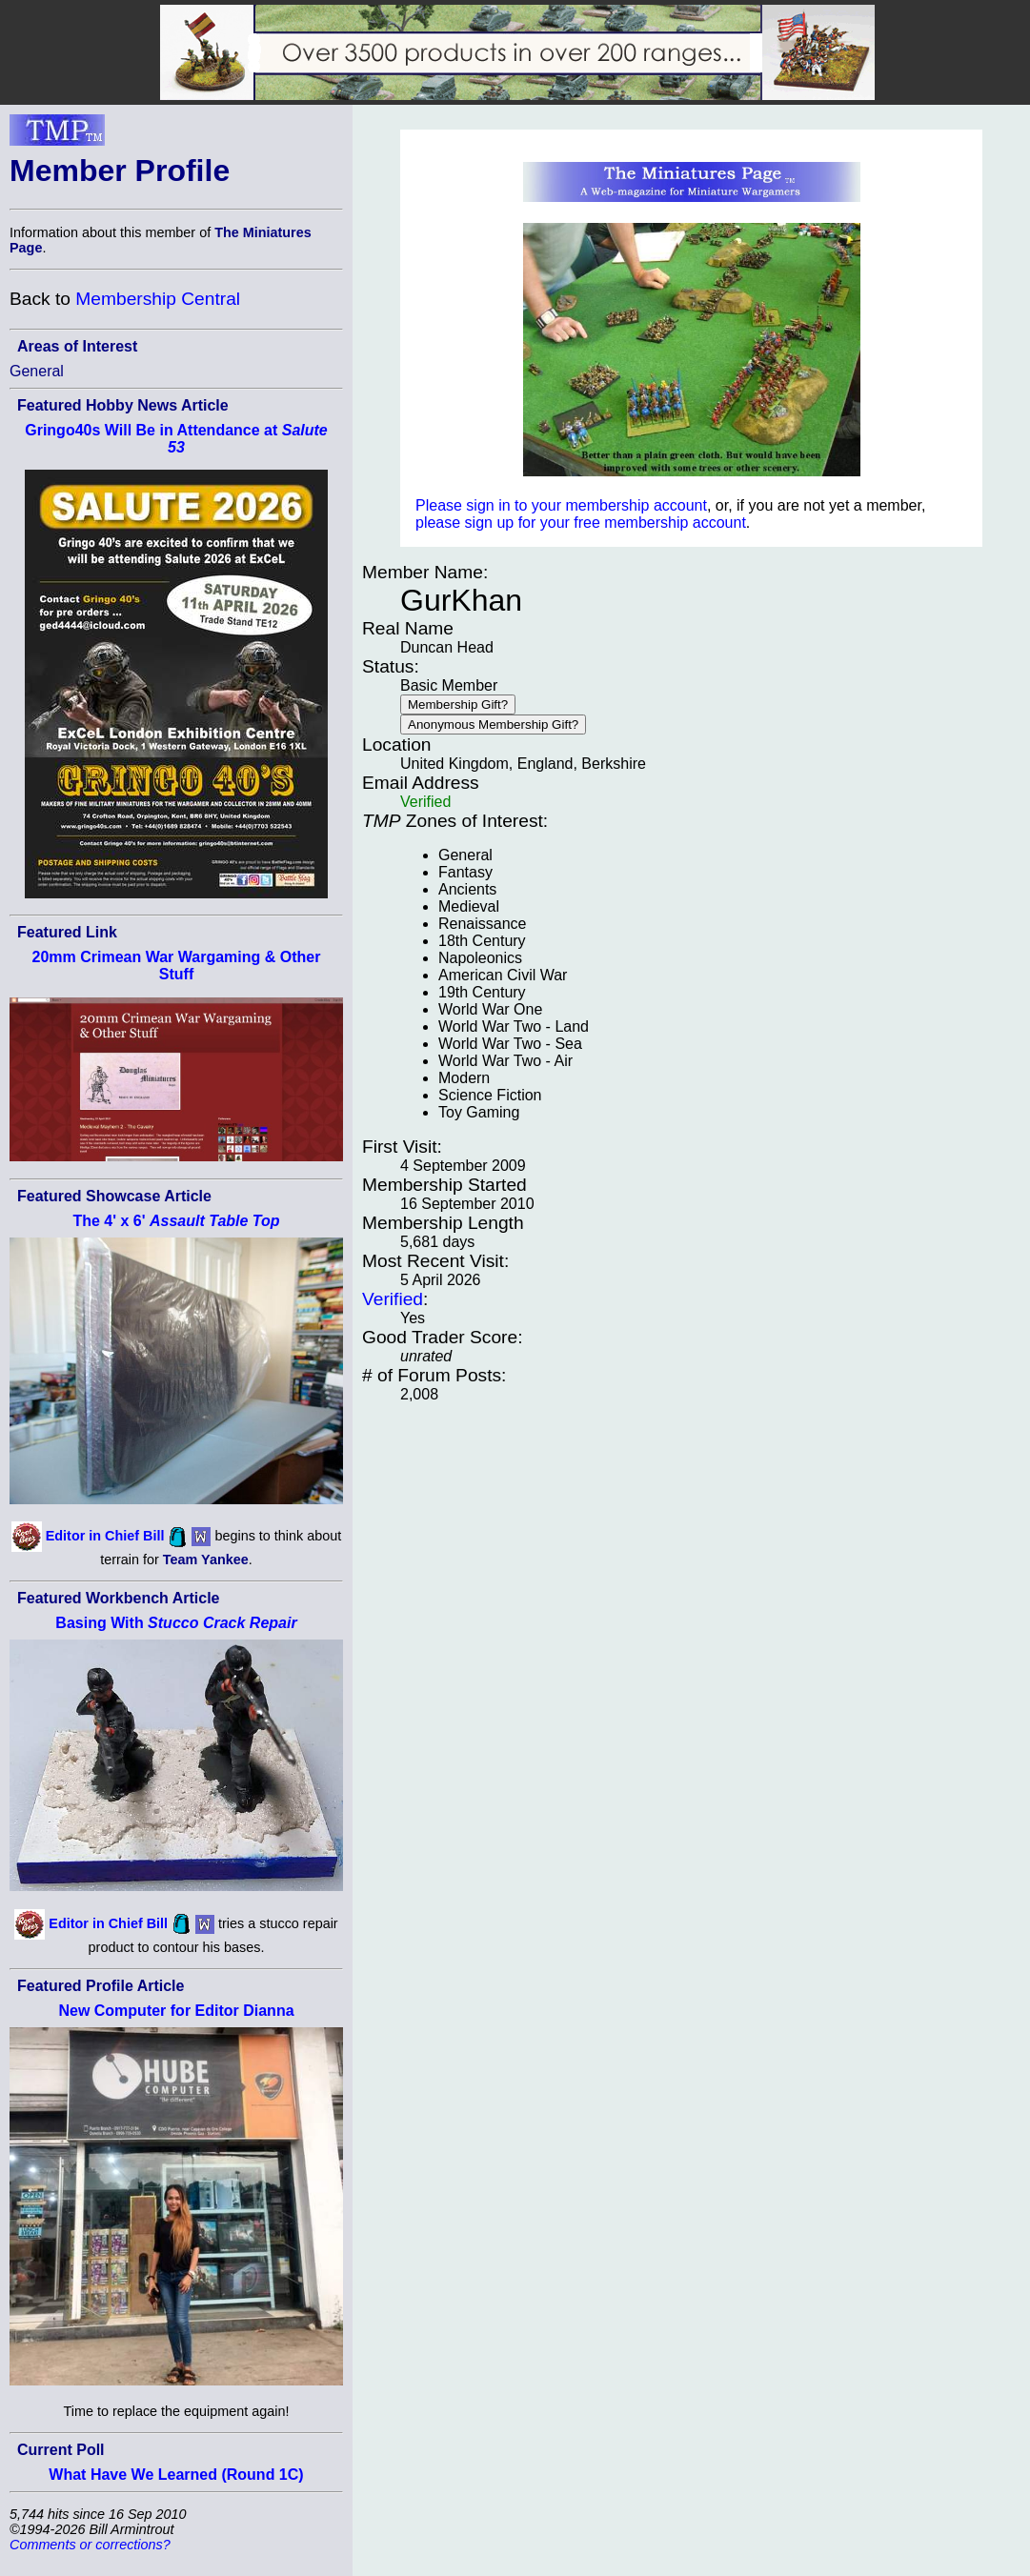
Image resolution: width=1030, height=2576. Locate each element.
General (37, 371)
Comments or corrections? (90, 2544)
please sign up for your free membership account (580, 522)
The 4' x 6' (175, 1221)
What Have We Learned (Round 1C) (176, 2474)
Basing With (175, 1623)
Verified (392, 1299)
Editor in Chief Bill (105, 1535)
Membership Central (157, 299)
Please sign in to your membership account (561, 505)
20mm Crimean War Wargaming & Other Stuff (176, 965)
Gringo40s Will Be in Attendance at (176, 438)
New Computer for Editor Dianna (175, 2010)
